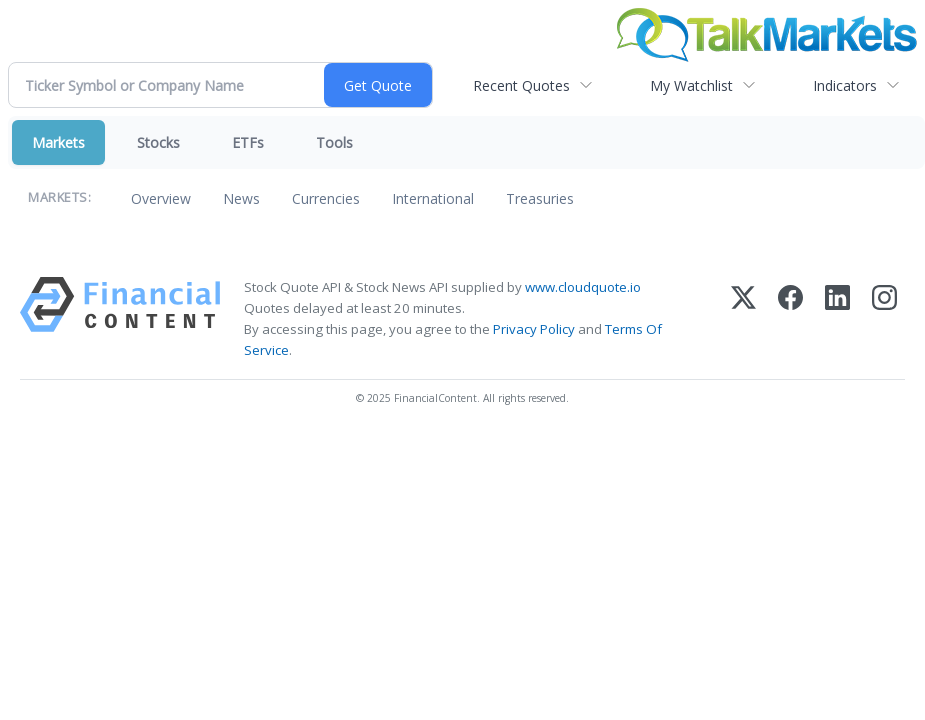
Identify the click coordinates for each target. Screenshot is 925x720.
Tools (334, 142)
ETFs (248, 142)
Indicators (845, 85)
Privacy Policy (534, 329)
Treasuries (540, 198)
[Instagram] (884, 319)
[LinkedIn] (837, 319)
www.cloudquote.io (583, 287)
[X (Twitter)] (743, 319)
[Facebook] (790, 319)
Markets (58, 142)
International (433, 198)
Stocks (158, 142)
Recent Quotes (521, 85)
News (241, 198)
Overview (161, 198)
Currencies (326, 198)
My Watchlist (691, 85)
